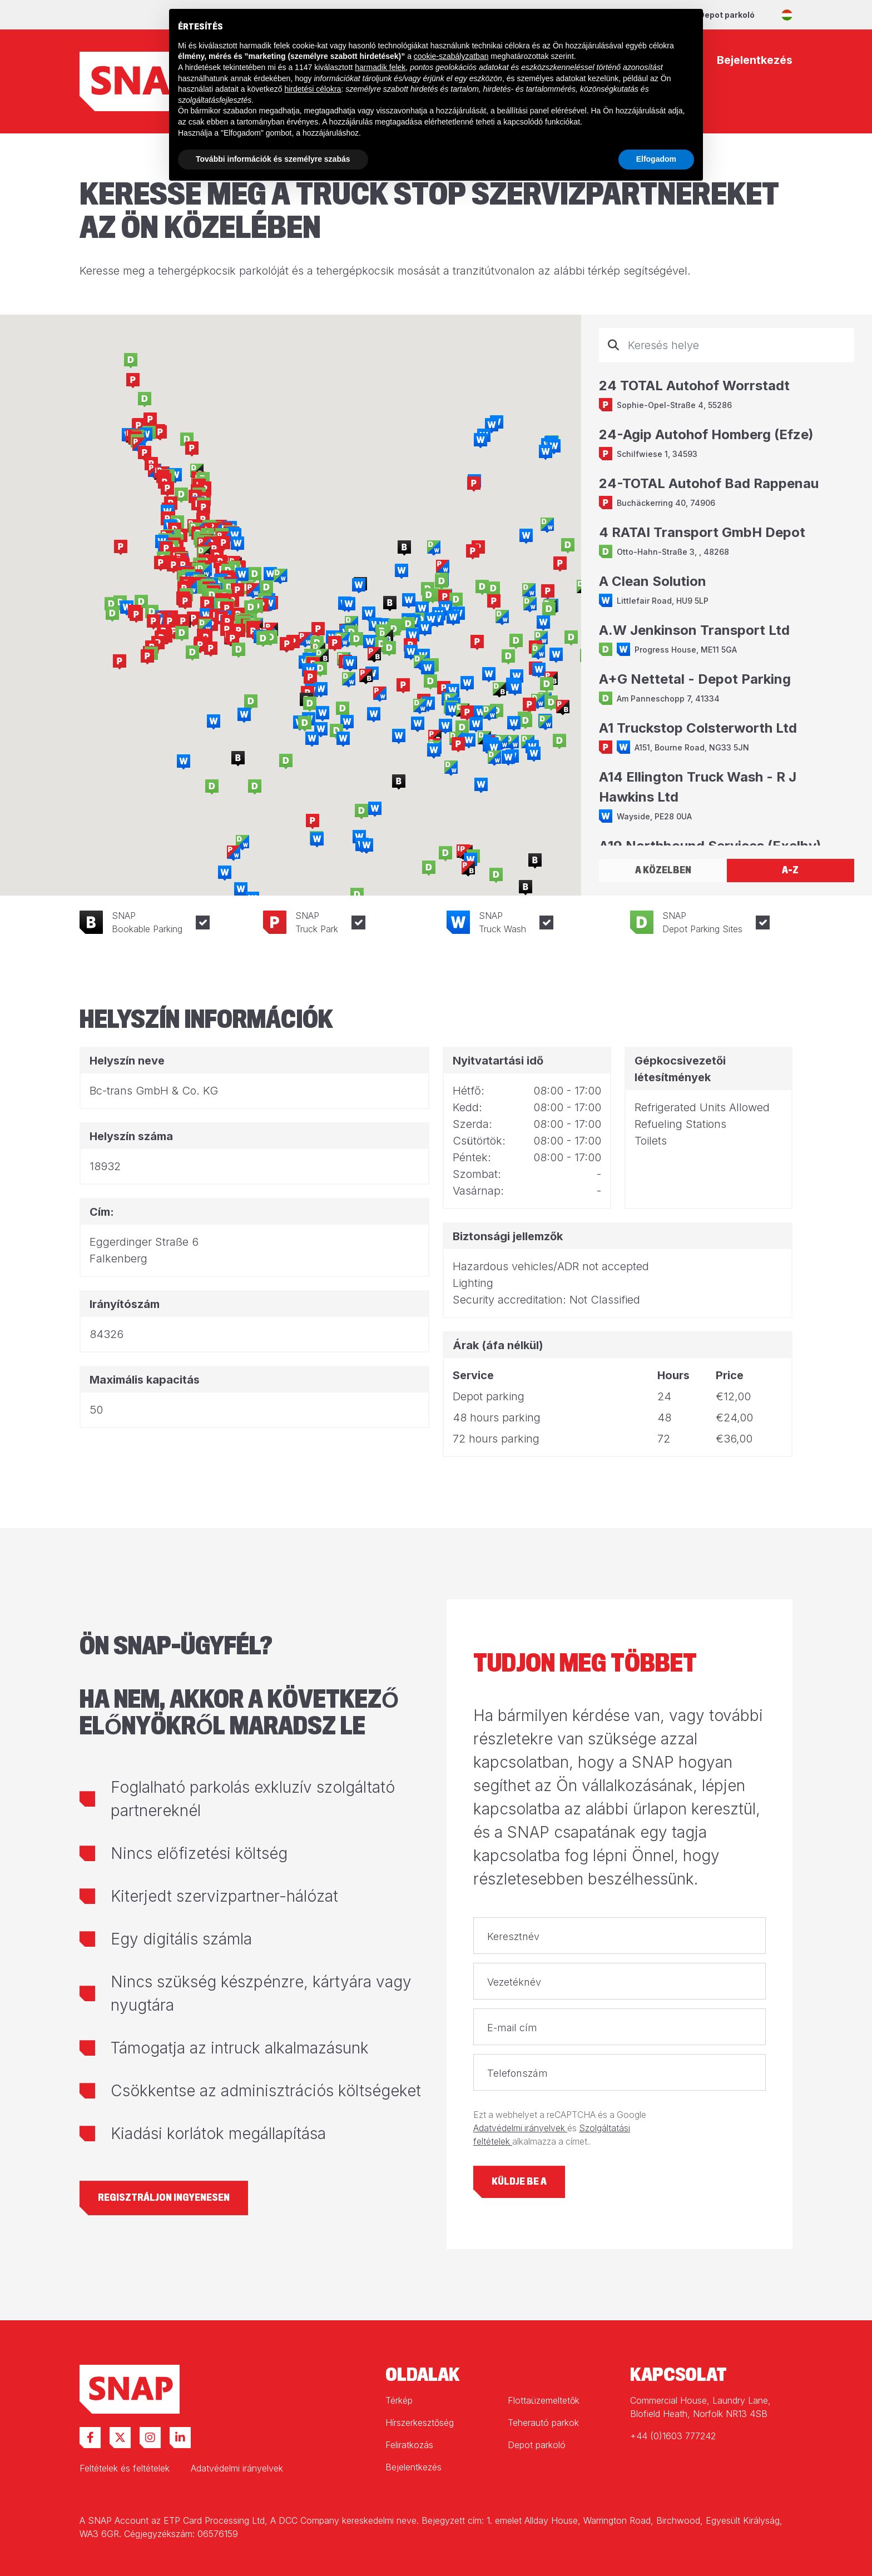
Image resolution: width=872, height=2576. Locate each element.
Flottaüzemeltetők (543, 2400)
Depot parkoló (726, 14)
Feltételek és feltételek (125, 2468)
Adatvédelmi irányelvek (520, 2128)
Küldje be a (519, 2181)
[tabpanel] (726, 587)
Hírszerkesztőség (419, 2422)
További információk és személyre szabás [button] (273, 159)
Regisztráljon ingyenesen (164, 2197)
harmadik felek (380, 67)
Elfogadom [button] (656, 159)
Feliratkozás (409, 2444)
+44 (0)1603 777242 (673, 2435)
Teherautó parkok (543, 2422)
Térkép (399, 2400)
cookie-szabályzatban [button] (451, 56)
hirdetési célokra (312, 88)
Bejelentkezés (413, 2467)
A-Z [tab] (790, 870)
